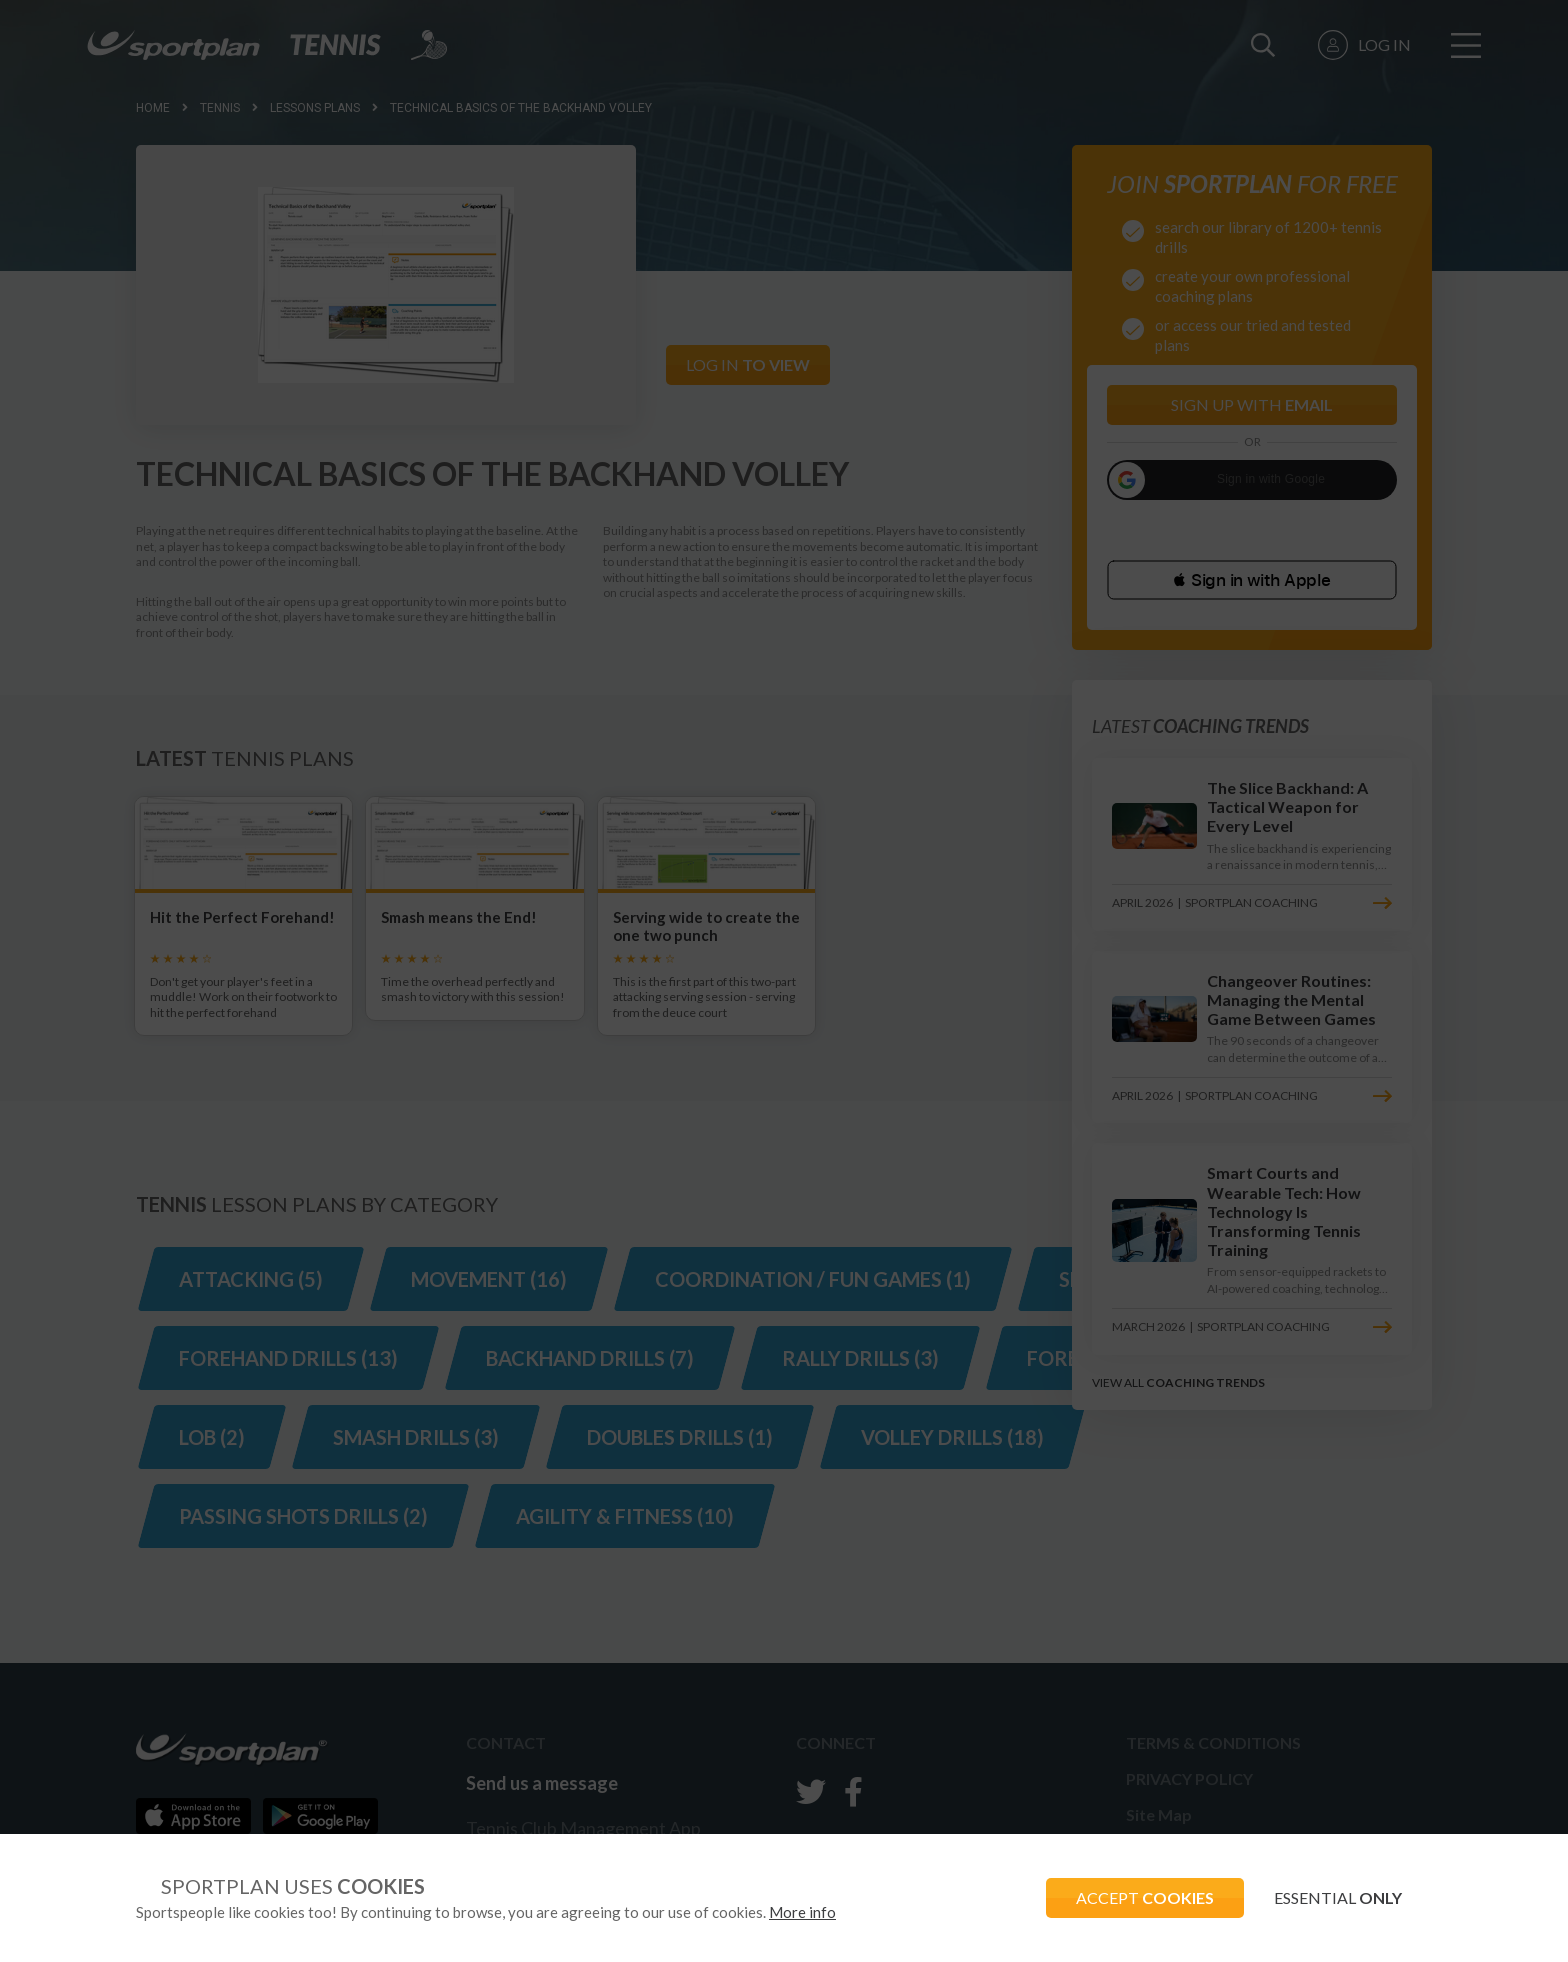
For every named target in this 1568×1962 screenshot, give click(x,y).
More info (802, 1912)
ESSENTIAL (1338, 1897)
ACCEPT (1145, 1897)
